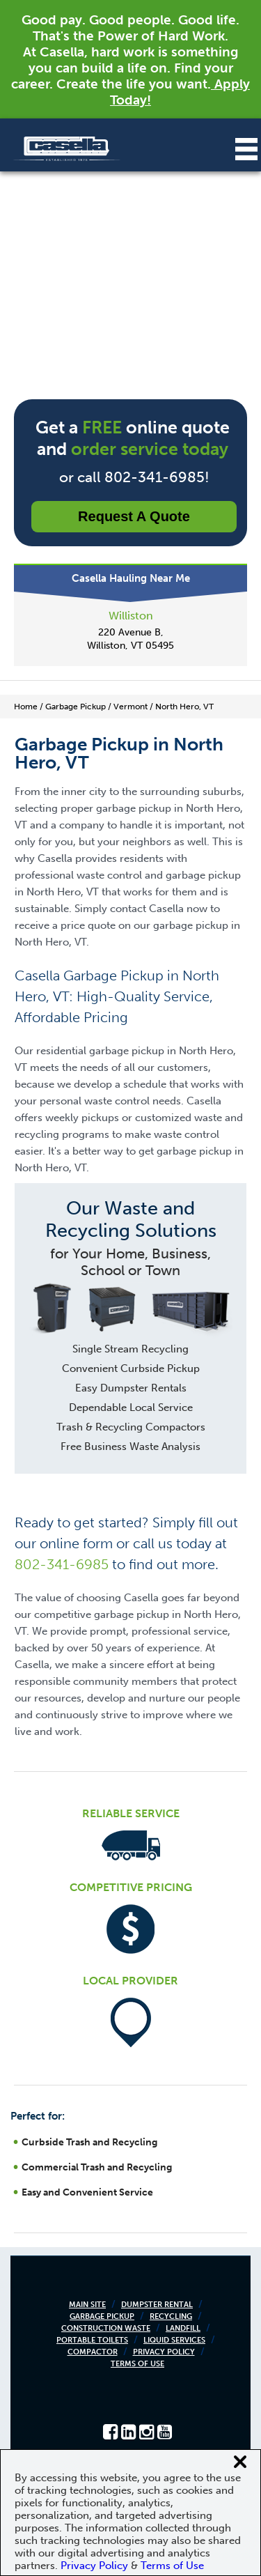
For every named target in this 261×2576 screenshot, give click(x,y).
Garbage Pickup (102, 2316)
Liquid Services (174, 2340)
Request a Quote (134, 516)
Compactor (93, 2352)
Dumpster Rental (157, 2304)
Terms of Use (137, 2363)
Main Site (87, 2304)
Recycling (171, 2316)
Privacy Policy (164, 2352)
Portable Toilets (92, 2340)
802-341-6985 (62, 1564)
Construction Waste (105, 2328)
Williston (131, 615)
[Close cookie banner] (240, 2461)
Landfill (183, 2328)
